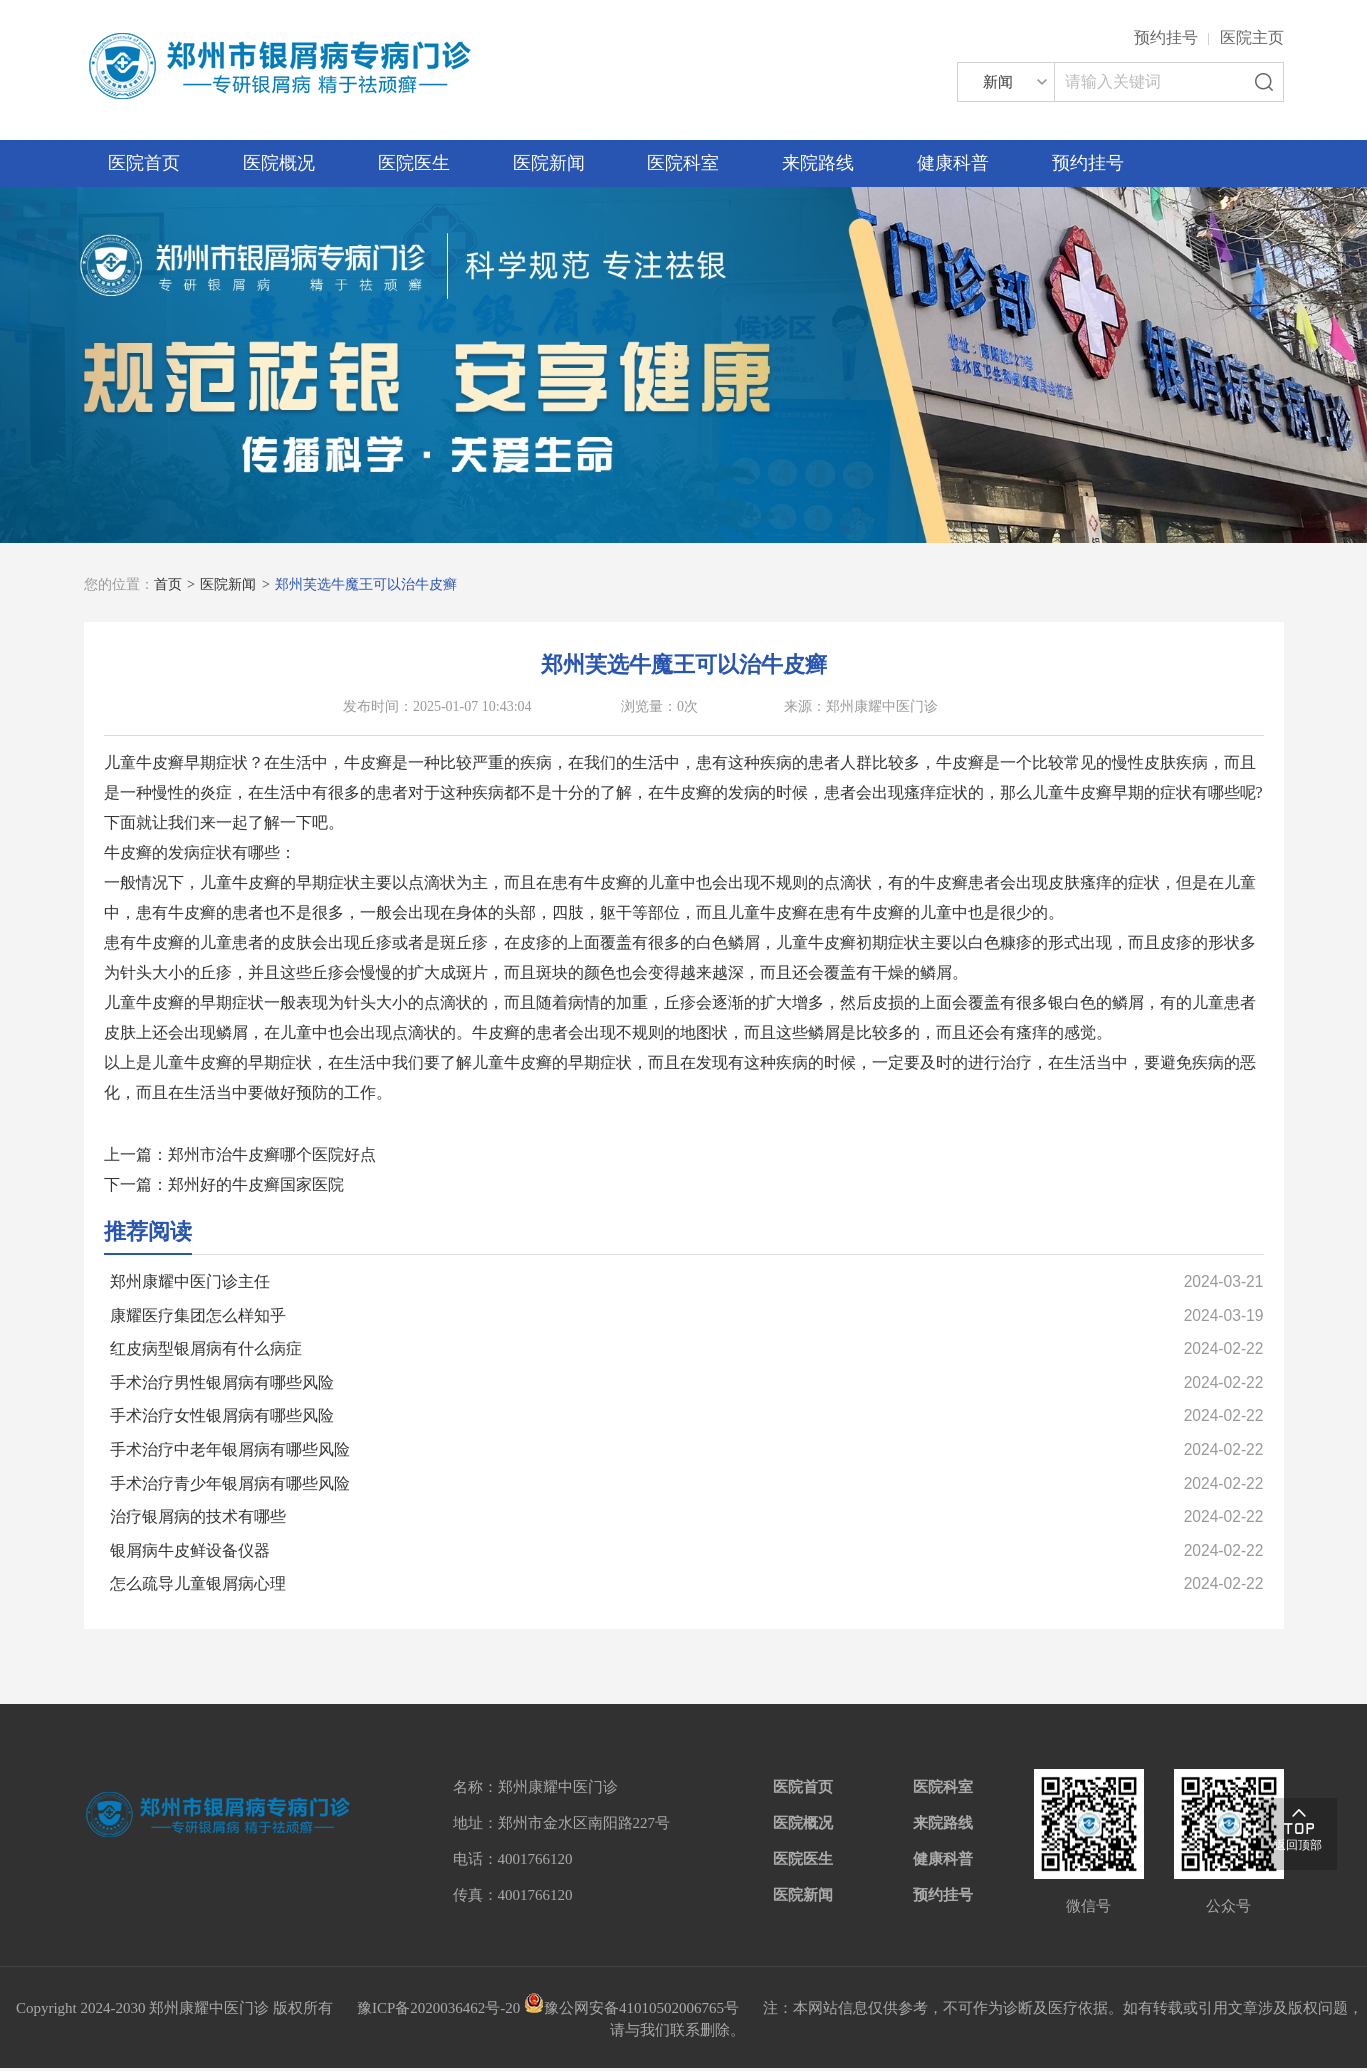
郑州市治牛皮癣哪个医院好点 (272, 1154)
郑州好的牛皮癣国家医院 (256, 1184)
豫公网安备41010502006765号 (631, 2011)
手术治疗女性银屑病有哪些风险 (222, 1417)
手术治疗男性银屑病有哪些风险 (222, 1383)
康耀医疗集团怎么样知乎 (198, 1315)
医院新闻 (549, 163)
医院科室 (683, 163)
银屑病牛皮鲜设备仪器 (190, 1553)
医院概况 (279, 163)
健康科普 (953, 163)
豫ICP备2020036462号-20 (438, 2011)
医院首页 (144, 163)
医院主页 (1252, 37)
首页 (168, 584)
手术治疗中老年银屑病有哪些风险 (230, 1451)
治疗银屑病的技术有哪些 (198, 1519)
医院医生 (414, 163)
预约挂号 (1166, 37)
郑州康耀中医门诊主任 (190, 1281)
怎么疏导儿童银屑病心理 (198, 1587)
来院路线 (818, 163)
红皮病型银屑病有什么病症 (206, 1349)
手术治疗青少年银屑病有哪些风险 (230, 1485)
